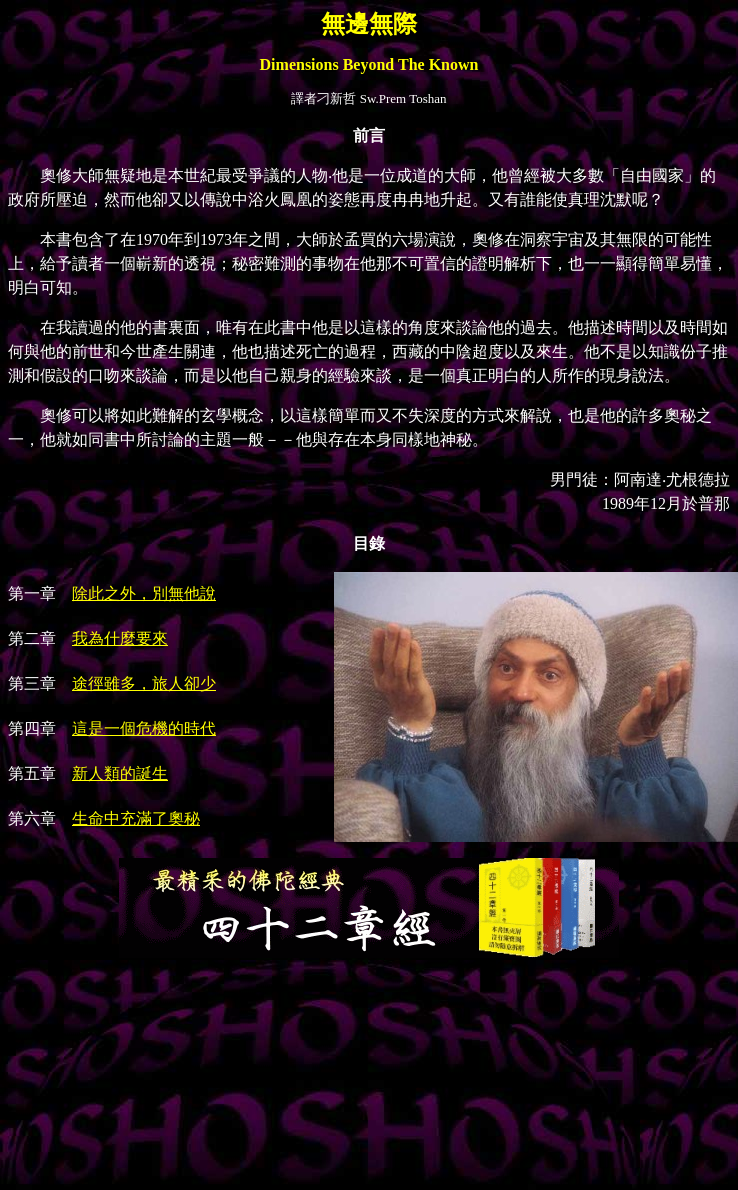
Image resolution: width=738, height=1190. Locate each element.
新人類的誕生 (120, 773)
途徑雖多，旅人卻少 (144, 683)
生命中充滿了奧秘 (136, 818)
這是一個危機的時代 (144, 728)
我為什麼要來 (120, 638)
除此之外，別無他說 (144, 593)
